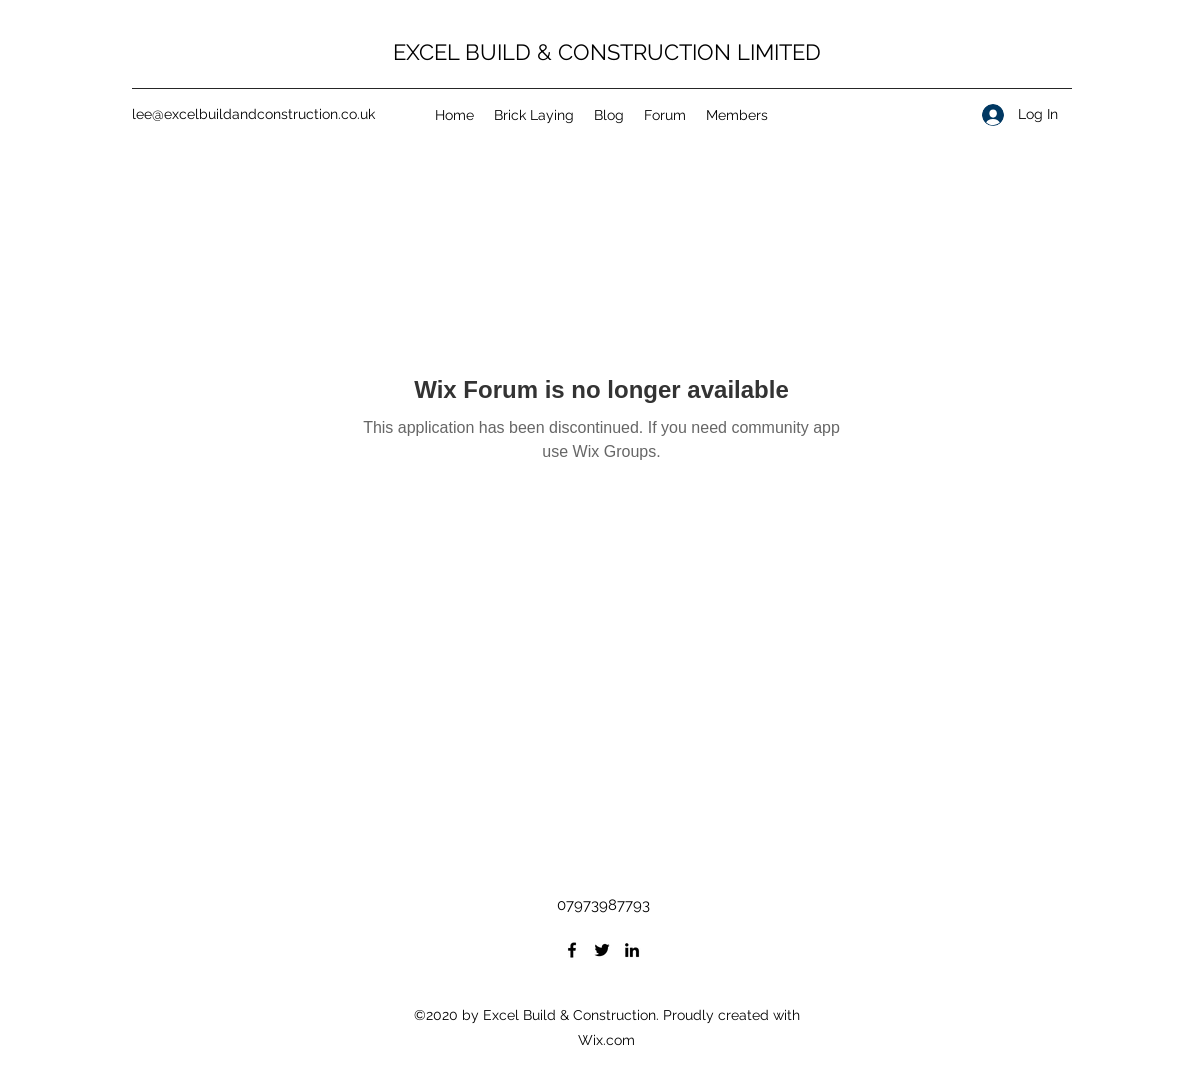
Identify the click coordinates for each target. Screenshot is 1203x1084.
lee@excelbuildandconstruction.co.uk (253, 114)
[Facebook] (572, 950)
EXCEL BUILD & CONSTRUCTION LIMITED (607, 52)
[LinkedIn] (632, 950)
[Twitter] (602, 950)
